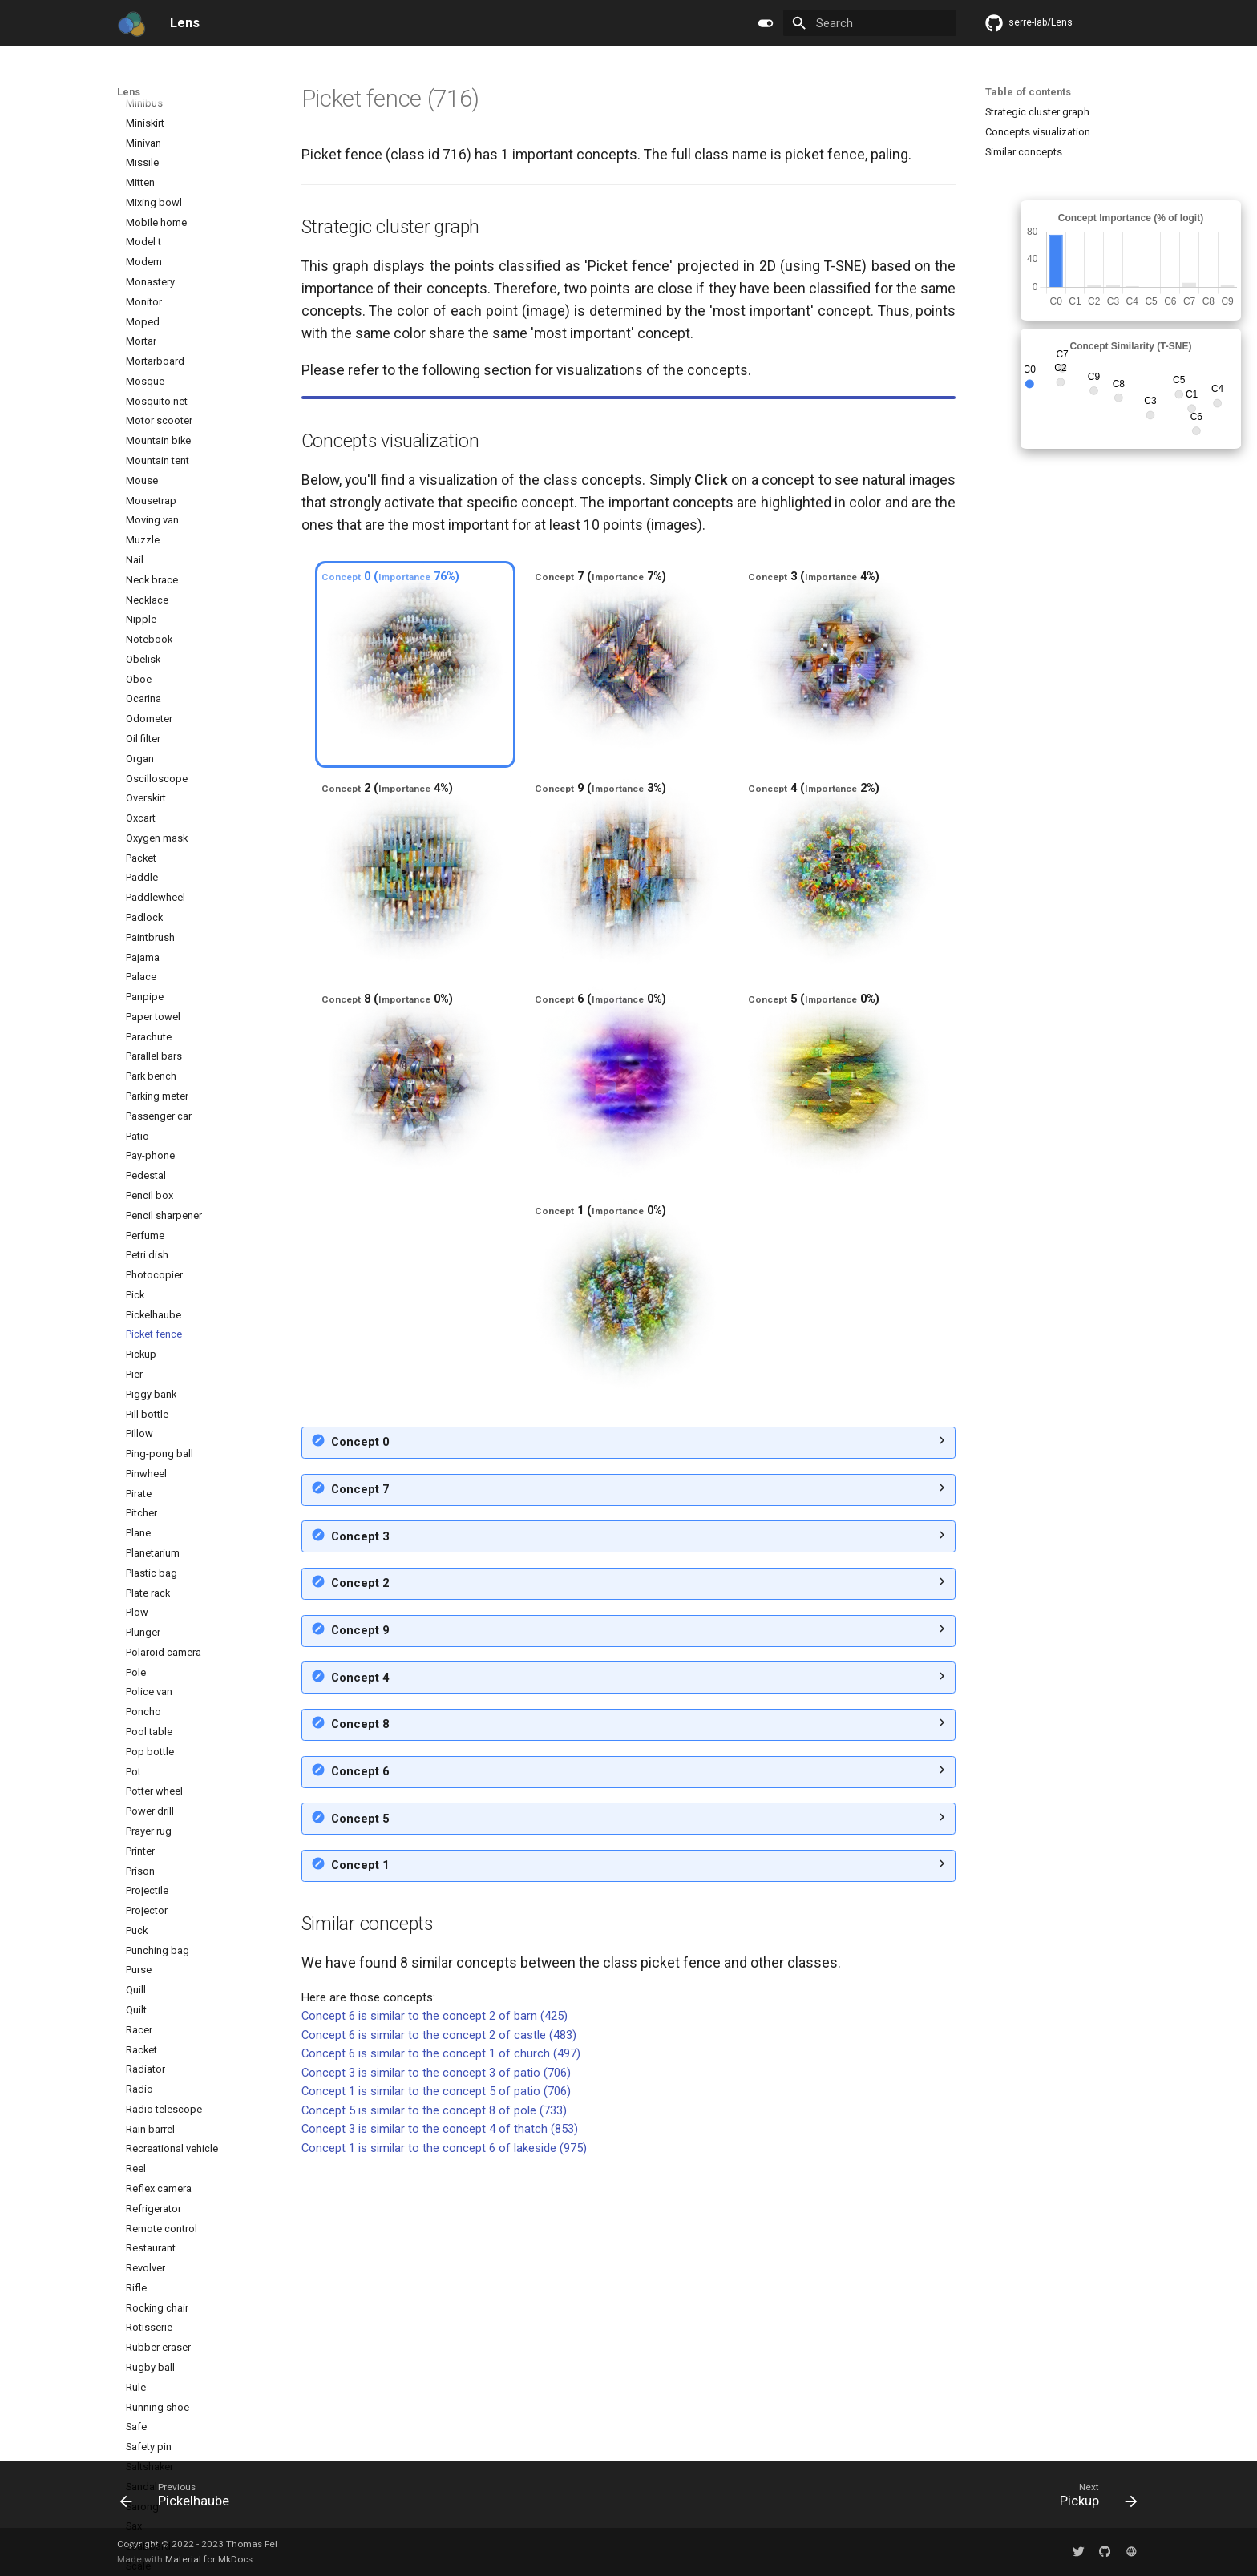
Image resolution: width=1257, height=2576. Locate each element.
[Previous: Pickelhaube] (179, 2499)
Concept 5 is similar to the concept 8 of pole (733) (434, 2395)
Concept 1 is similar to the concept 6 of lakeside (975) (444, 2433)
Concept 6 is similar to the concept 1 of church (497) (440, 2339)
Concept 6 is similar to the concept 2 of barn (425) (434, 2301)
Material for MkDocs (209, 2559)
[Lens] (131, 23)
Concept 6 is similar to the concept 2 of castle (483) (438, 2320)
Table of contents (1028, 92)
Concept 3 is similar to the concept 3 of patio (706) (436, 2358)
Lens (128, 92)
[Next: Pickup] (1093, 2499)
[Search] (869, 23)
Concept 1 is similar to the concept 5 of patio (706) (436, 2376)
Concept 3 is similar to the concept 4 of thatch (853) (439, 2414)
